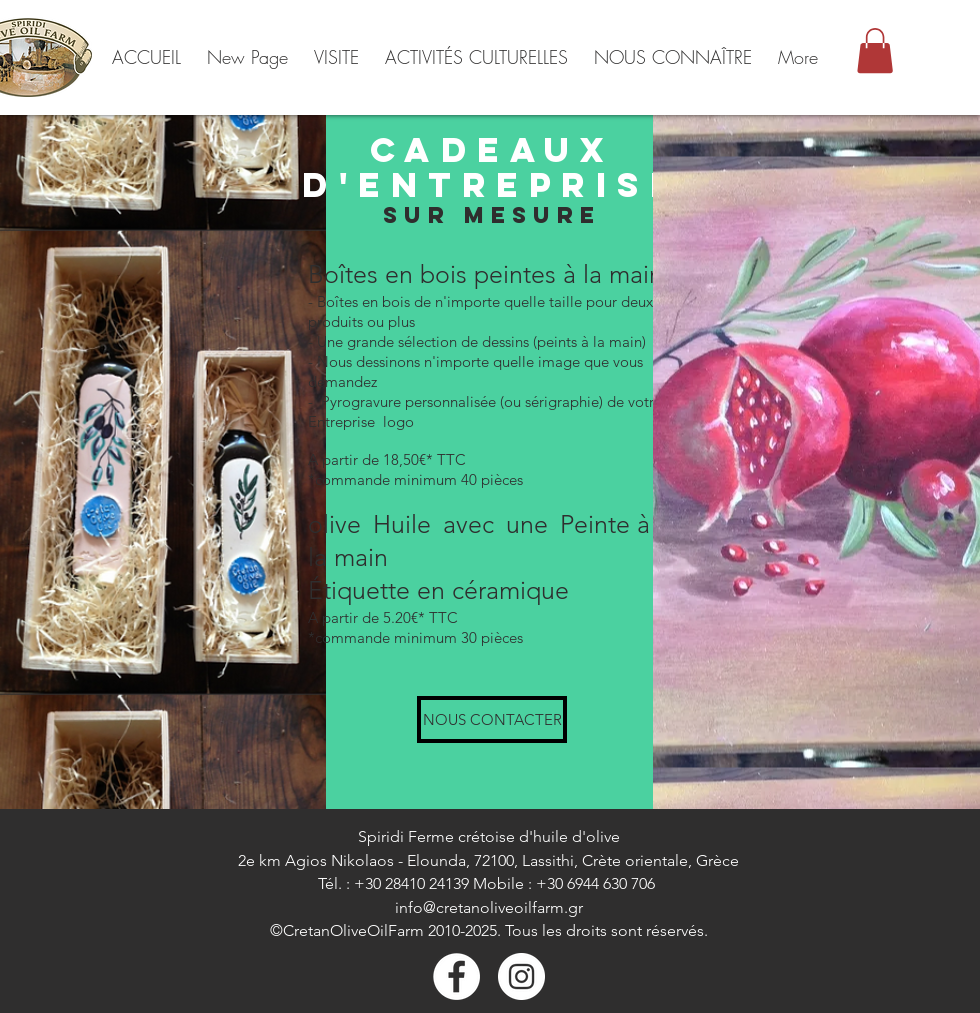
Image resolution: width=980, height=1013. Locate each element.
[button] (875, 50)
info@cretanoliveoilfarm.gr (489, 907)
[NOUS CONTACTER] (492, 719)
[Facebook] (456, 976)
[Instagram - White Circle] (521, 976)
